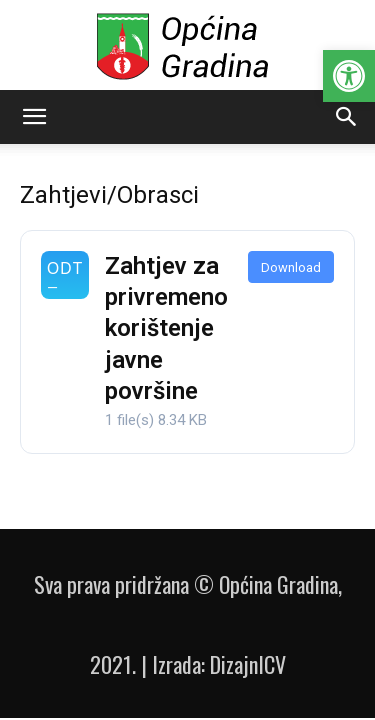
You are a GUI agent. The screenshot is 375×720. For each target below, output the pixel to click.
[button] (349, 76)
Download (291, 267)
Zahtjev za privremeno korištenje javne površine (166, 328)
